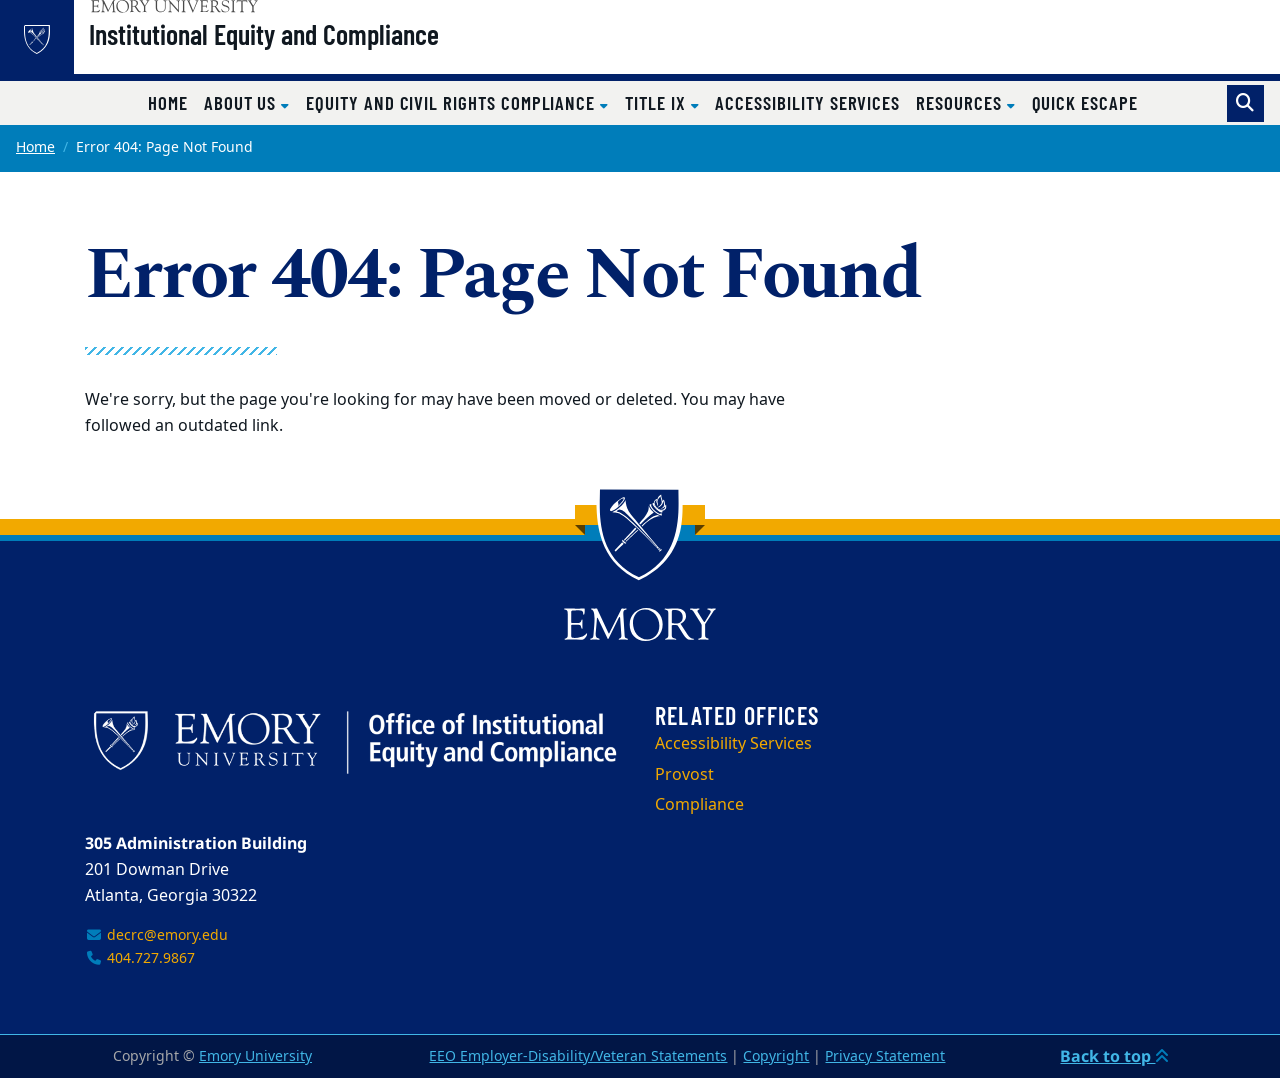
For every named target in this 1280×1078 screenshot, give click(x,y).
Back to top (1114, 1056)
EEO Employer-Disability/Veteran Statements (578, 1056)
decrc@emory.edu (156, 935)
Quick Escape (1085, 102)
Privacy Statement (885, 1056)
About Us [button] (242, 102)
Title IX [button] (657, 102)
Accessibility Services (807, 102)
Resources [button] (961, 102)
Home (168, 102)
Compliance (699, 805)
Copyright (776, 1056)
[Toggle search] (1245, 103)
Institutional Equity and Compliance (315, 51)
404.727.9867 (140, 958)
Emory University (255, 1056)
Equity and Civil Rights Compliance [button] (453, 102)
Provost (684, 775)
